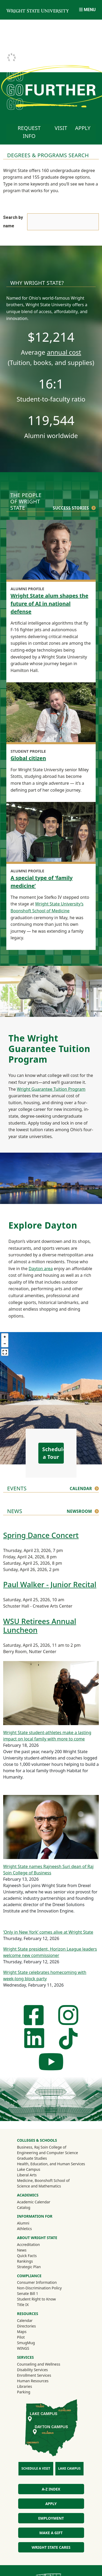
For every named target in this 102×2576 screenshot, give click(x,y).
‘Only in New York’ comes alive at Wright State (48, 1932)
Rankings (25, 2261)
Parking (23, 2391)
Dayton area (41, 1268)
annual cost (64, 352)
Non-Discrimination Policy (39, 2287)
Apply (82, 128)
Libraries (24, 2386)
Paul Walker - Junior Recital (49, 1584)
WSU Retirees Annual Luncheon (39, 1625)
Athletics (31, 2228)
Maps (21, 2331)
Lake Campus (28, 2169)
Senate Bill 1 (27, 2293)
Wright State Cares (51, 2547)
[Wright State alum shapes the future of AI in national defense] (51, 550)
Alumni (30, 2223)
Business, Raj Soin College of (41, 2147)
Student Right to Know (36, 2299)
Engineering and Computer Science (47, 2152)
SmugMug (33, 2342)
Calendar (81, 1488)
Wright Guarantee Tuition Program (51, 1089)
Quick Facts (27, 2255)
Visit (61, 128)
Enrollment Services (34, 2375)
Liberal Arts (27, 2174)
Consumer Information (37, 2282)
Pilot (21, 2337)
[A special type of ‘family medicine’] (51, 833)
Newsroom (79, 1511)
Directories (26, 2326)
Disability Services (32, 2369)
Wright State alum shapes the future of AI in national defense (49, 603)
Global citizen (28, 758)
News (21, 2250)
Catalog (23, 2207)
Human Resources (32, 2380)
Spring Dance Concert (41, 1535)
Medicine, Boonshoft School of (43, 2180)
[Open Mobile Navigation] (87, 9)
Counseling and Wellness (38, 2364)
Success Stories (71, 508)
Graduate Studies (32, 2158)
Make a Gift (50, 2532)
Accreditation (28, 2244)
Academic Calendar (33, 2201)
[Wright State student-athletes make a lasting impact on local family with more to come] (51, 1693)
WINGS (23, 2348)
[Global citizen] (51, 713)
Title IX (23, 2304)
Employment (51, 2518)
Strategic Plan (29, 2266)
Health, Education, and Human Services (51, 2163)
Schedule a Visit (35, 2468)
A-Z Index (51, 2489)
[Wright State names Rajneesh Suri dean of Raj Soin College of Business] (51, 1827)
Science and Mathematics (39, 2186)
